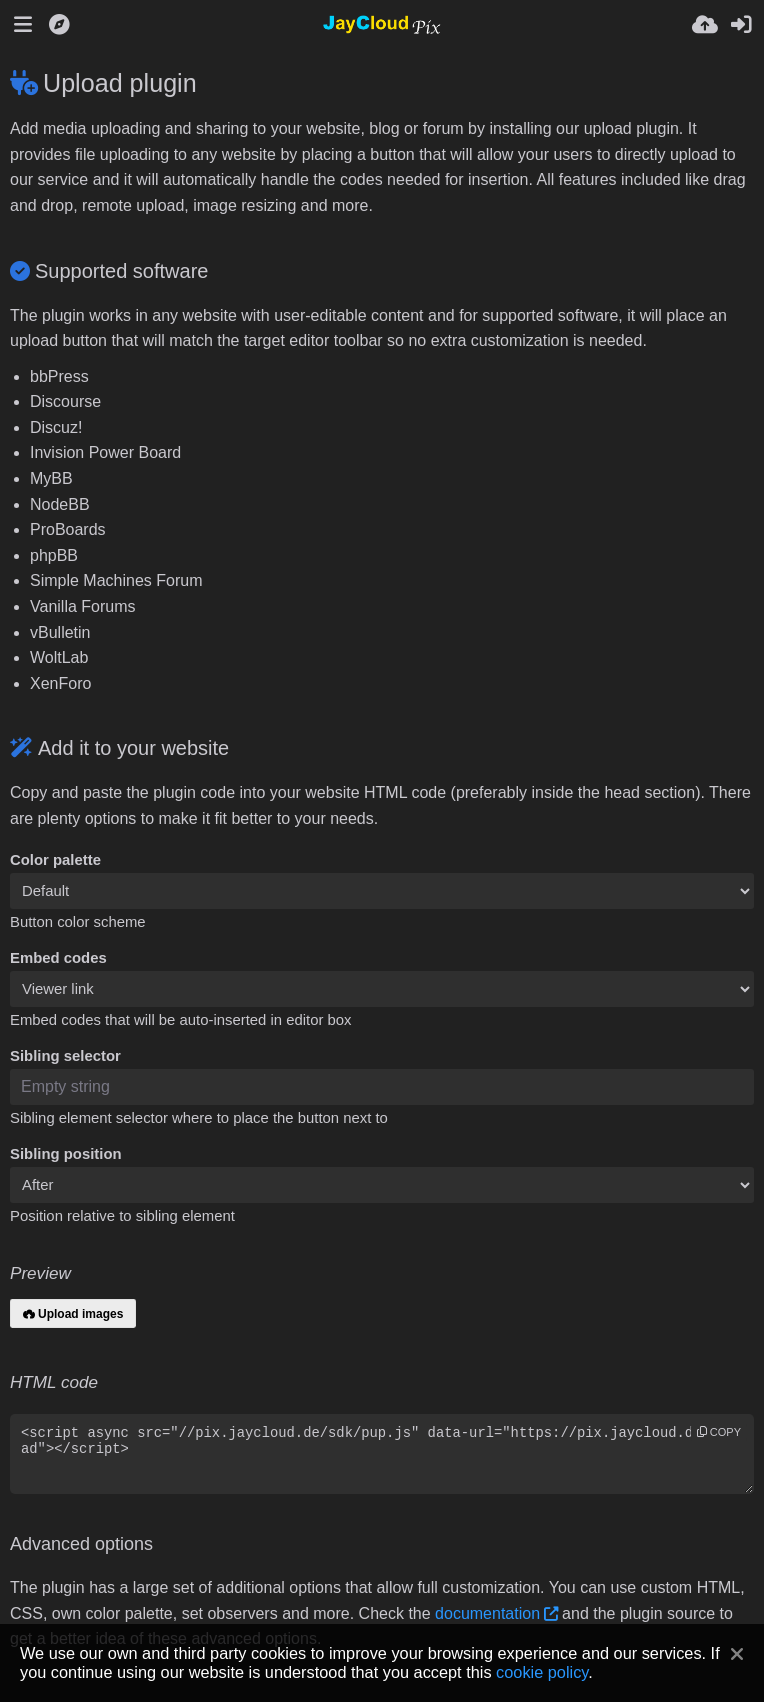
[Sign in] (741, 25)
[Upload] (705, 25)
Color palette (55, 860)
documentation (487, 1613)
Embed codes (58, 958)
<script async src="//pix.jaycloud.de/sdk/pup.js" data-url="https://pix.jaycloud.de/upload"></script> (382, 1454)
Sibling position (66, 1154)
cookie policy (542, 1672)
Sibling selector (65, 1056)
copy (719, 1432)
